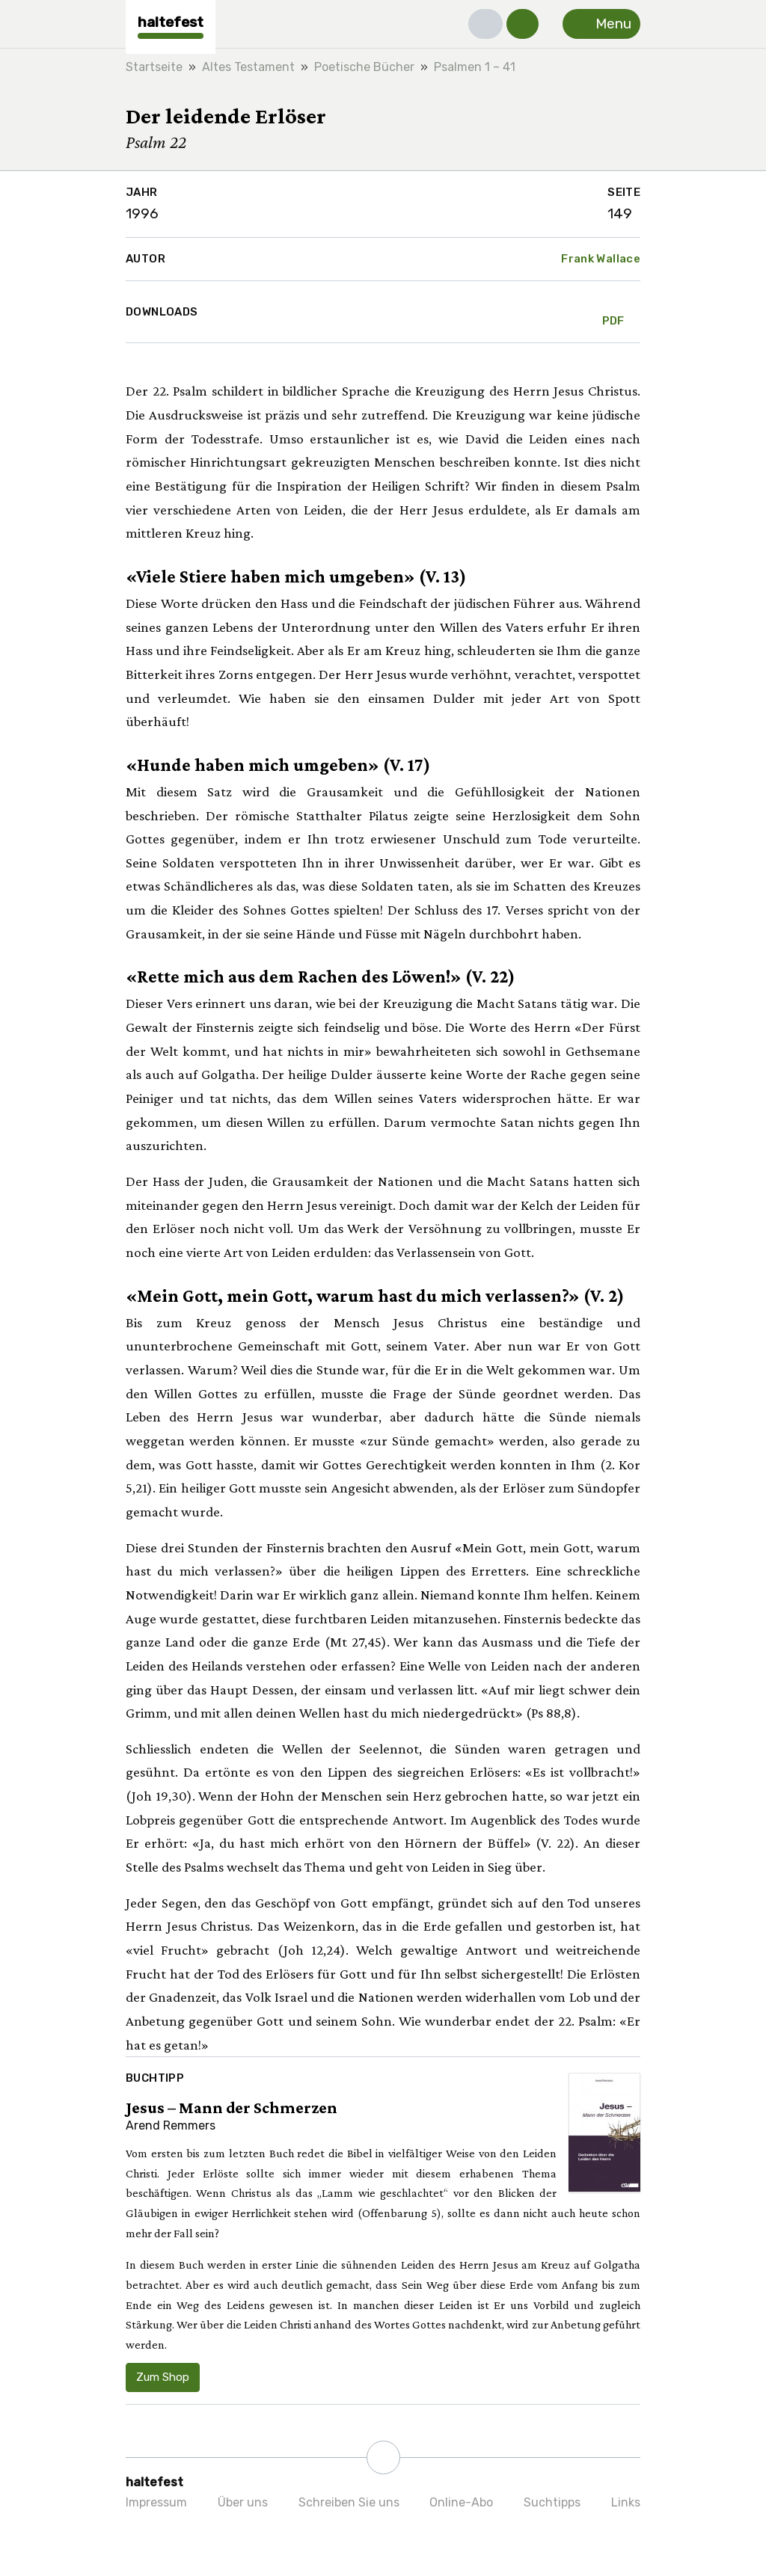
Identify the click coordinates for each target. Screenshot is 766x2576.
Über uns (243, 2502)
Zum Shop (162, 2377)
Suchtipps (552, 2502)
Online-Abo (461, 2502)
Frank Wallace (600, 258)
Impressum (156, 2502)
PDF (613, 312)
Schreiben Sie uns (348, 2502)
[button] (485, 24)
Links (625, 2502)
